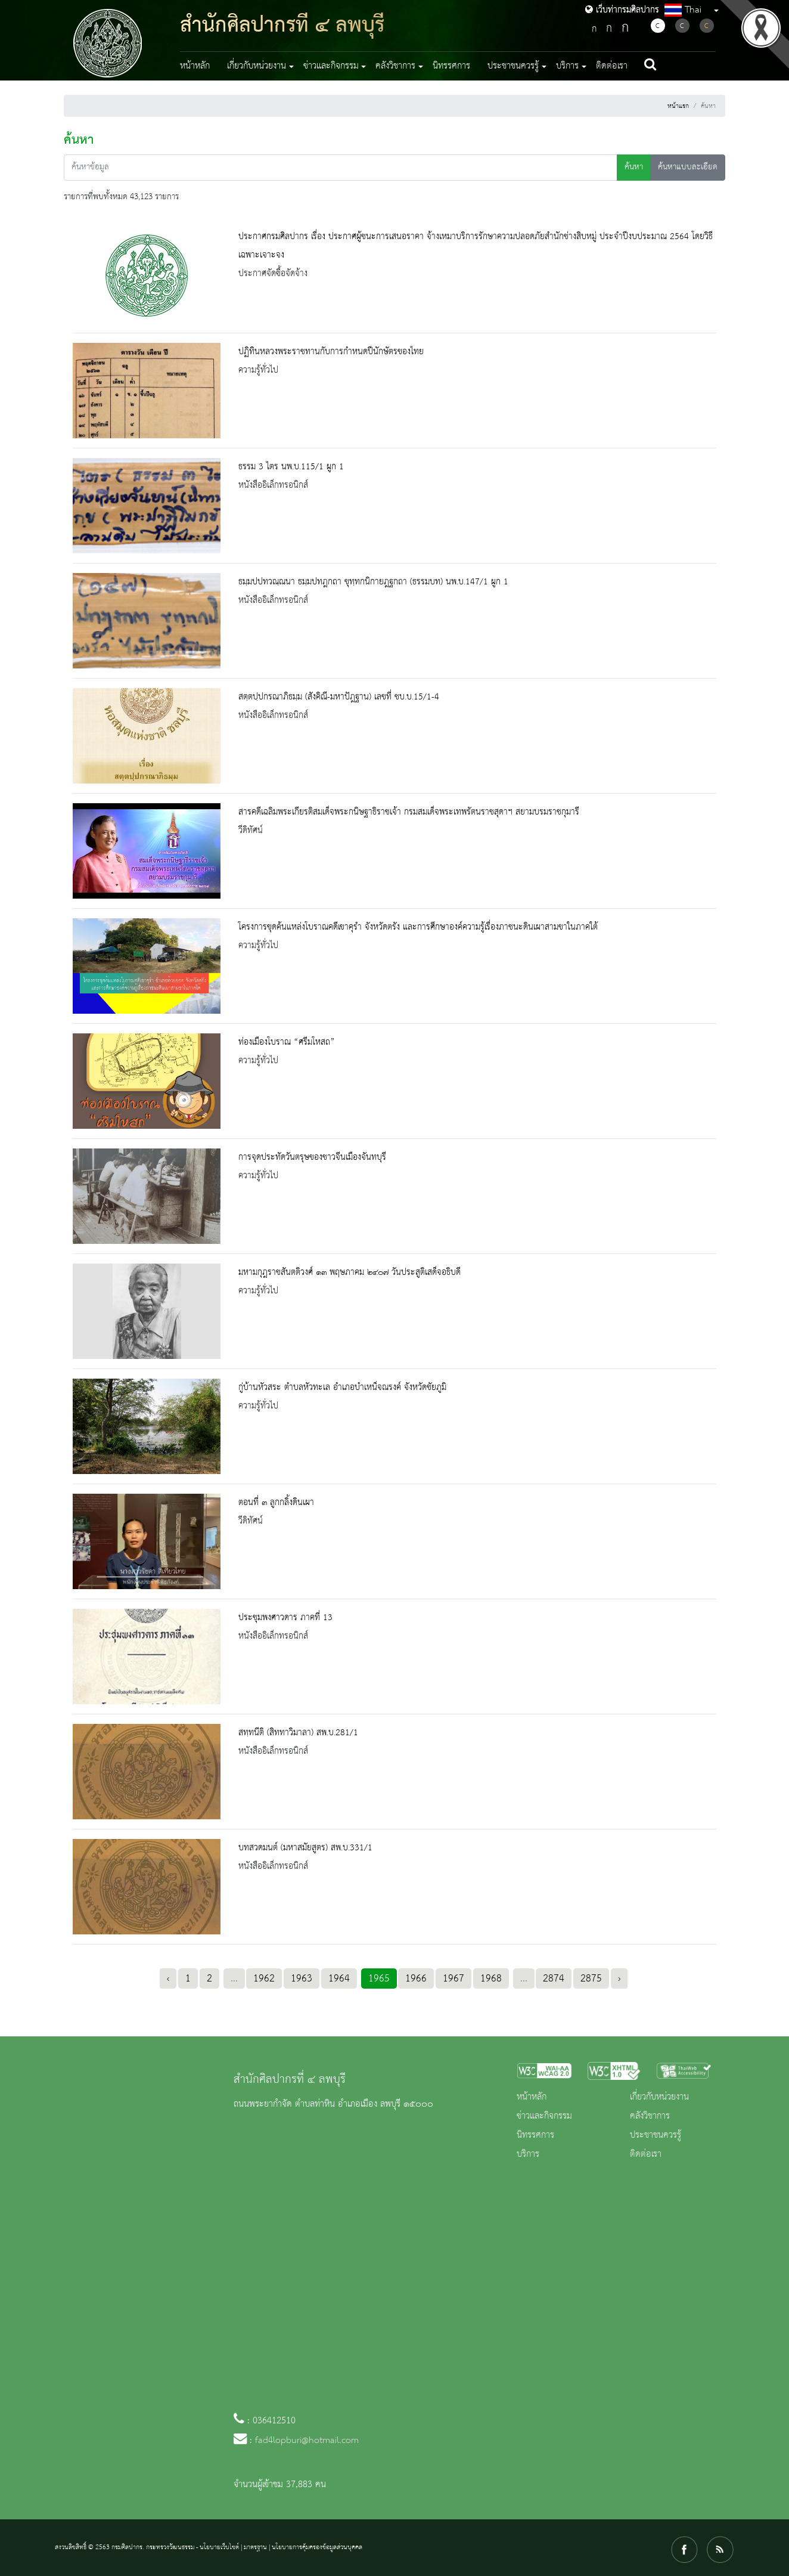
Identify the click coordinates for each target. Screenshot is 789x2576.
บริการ (528, 2154)
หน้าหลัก (195, 66)
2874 (553, 1978)
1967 (453, 1978)
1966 (416, 1978)
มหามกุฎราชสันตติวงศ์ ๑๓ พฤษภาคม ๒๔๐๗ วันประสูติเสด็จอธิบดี (349, 1272)
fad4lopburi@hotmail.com (307, 2441)
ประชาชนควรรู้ (655, 2135)
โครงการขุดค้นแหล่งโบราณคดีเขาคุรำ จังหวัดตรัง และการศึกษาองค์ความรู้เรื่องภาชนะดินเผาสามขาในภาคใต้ (418, 927)
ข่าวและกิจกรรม (544, 2116)
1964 (339, 1978)
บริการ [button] (567, 66)
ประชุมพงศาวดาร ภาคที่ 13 (285, 1617)
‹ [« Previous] (168, 1978)
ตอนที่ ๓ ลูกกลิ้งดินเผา (276, 1502)
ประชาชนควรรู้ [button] (513, 66)
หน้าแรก (678, 106)
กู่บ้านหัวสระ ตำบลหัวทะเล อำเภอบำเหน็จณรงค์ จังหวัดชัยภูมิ (342, 1387)
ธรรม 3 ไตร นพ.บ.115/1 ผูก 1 (291, 467)
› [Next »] (619, 1978)
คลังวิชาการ (650, 2116)
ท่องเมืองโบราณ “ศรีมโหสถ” (286, 1042)
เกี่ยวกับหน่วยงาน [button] (256, 66)
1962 (264, 1978)
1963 (301, 1978)
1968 (491, 1978)
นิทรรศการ (451, 66)
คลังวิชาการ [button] (395, 66)
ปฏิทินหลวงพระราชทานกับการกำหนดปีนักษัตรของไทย (331, 351)
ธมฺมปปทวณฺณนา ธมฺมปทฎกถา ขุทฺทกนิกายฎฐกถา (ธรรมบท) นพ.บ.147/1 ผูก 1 (373, 582)
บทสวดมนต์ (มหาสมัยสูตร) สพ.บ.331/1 (305, 1848)
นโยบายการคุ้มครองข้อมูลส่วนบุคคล (317, 2547)
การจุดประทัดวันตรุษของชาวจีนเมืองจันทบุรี (312, 1157)
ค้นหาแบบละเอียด (687, 167)
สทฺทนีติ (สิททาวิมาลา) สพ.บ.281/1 (298, 1732)
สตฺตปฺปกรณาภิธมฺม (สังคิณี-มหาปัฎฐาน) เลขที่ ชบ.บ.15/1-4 (338, 697)
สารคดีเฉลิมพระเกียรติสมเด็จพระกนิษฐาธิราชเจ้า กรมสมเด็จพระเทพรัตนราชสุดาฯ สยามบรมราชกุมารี (408, 812)
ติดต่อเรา (612, 66)
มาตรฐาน (255, 2547)
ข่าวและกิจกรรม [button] (331, 66)
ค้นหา (634, 167)
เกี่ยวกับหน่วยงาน (659, 2097)
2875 (591, 1978)
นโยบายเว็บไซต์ (219, 2547)
